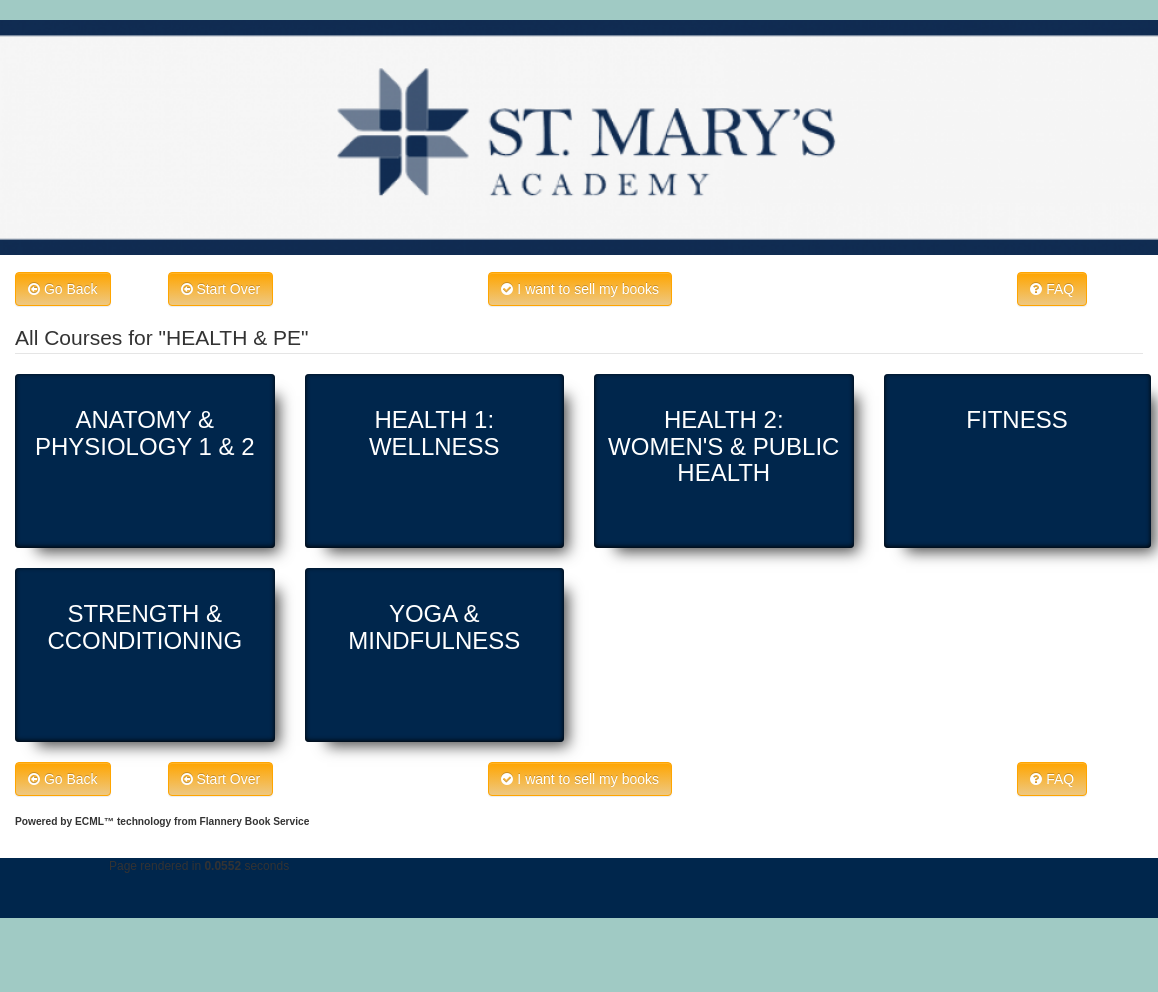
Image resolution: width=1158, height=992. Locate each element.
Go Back (63, 289)
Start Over (221, 289)
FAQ (1052, 289)
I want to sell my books (580, 289)
